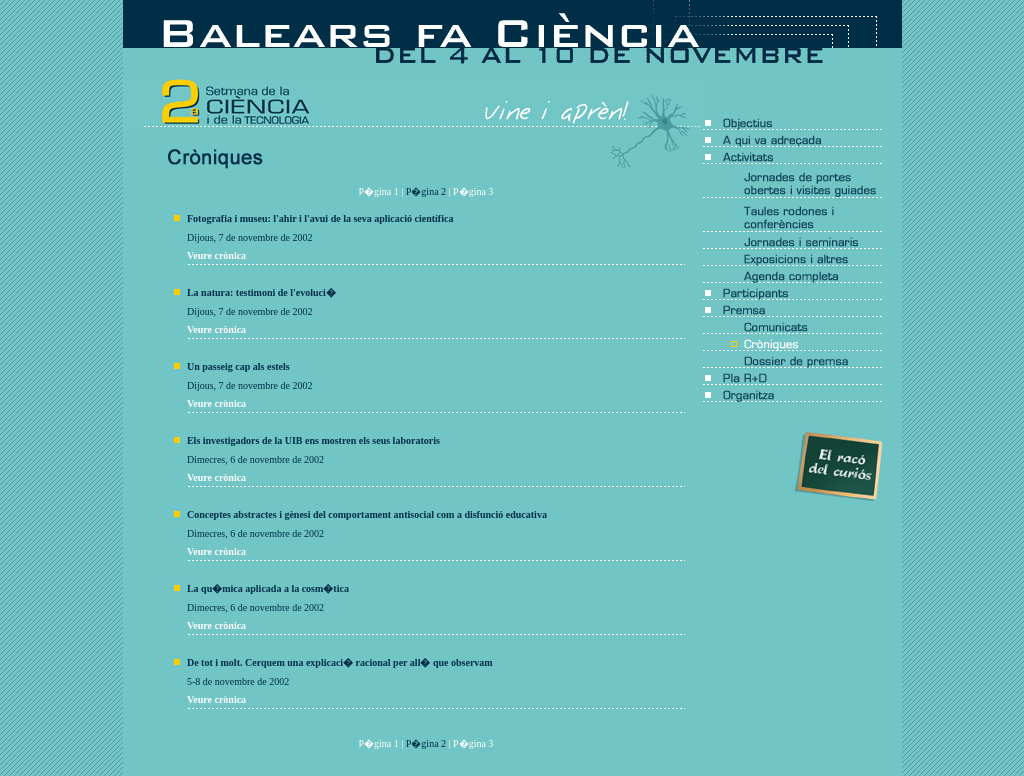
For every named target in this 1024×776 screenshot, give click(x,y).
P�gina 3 (473, 191)
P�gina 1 (379, 191)
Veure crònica (216, 255)
